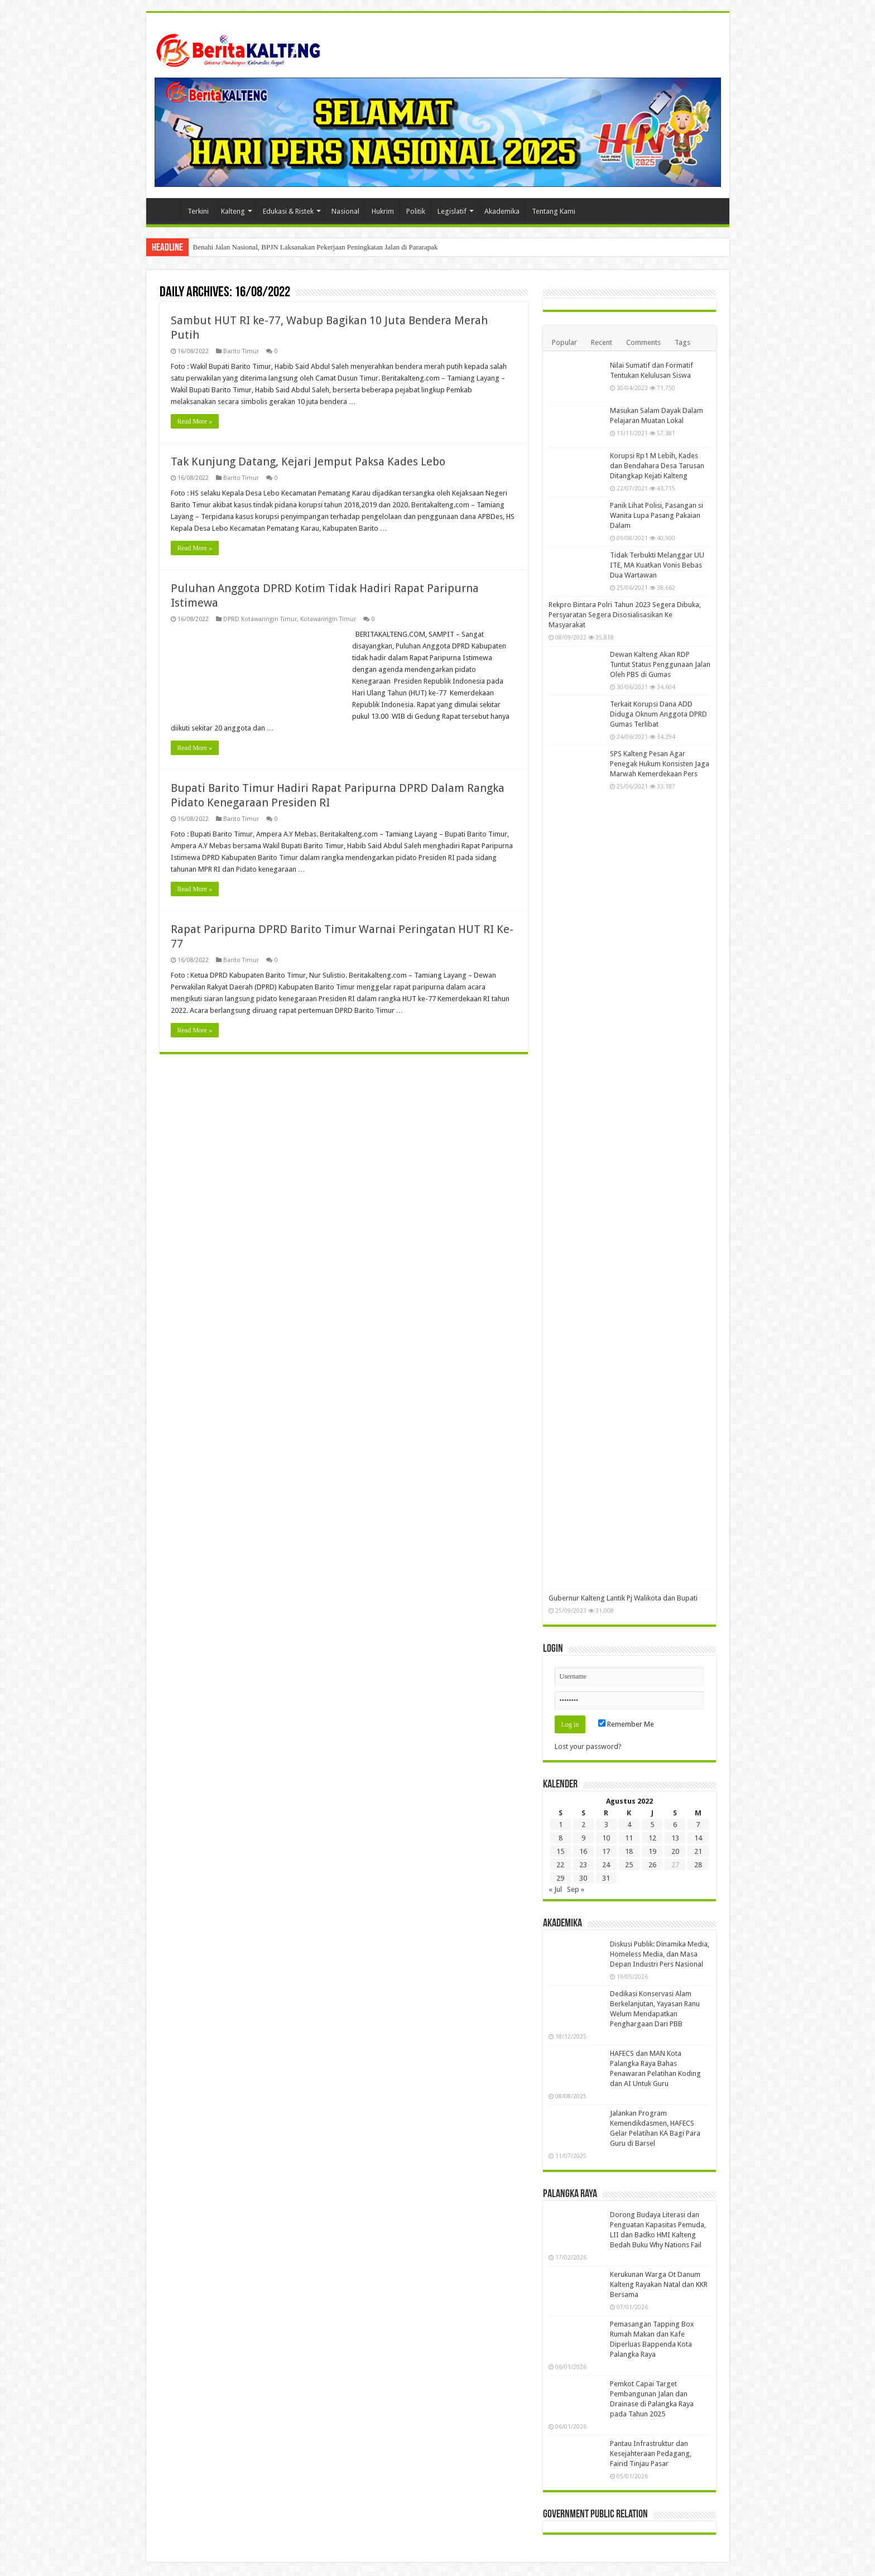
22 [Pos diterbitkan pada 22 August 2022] (560, 1865)
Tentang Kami (553, 211)
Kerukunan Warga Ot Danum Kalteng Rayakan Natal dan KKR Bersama (659, 2284)
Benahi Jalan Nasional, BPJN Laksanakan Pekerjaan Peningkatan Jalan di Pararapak (315, 247)
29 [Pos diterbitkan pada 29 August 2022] (560, 1878)
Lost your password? (588, 1746)
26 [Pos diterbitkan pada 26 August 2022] (652, 1865)
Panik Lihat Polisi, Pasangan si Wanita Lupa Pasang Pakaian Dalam (656, 515)
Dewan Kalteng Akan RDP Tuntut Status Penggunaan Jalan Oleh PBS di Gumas (660, 664)
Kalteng (233, 211)
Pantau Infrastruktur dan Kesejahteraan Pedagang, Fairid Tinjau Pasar (650, 2453)
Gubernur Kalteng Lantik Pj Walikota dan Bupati (623, 1598)
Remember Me (626, 1724)
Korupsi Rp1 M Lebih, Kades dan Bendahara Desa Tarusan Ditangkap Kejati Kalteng (657, 465)
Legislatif (452, 211)
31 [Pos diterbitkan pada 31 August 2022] (606, 1878)
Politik (415, 211)
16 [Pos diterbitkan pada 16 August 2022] (583, 1851)
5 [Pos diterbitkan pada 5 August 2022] (652, 1824)
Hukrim (383, 211)
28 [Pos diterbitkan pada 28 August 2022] (698, 1865)
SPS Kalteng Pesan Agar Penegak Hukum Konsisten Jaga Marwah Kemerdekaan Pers (659, 763)
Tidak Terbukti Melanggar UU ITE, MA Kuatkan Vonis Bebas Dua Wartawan (657, 565)
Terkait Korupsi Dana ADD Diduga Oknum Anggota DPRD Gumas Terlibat (658, 714)
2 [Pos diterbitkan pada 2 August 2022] (583, 1824)
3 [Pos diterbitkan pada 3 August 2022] (606, 1824)
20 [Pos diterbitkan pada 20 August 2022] (675, 1851)
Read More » (195, 421)
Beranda (166, 210)
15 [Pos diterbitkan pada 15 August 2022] (560, 1851)
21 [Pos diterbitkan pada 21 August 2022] (698, 1851)
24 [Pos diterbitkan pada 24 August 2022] (606, 1865)
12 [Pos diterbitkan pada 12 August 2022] (652, 1838)
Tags (682, 342)
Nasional (345, 211)
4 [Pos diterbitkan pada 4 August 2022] (629, 1824)
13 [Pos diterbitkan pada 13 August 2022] (675, 1838)
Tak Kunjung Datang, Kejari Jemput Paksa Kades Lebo (308, 461)
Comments (643, 342)
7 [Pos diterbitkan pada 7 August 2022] (698, 1824)
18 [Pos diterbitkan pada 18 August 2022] (629, 1851)
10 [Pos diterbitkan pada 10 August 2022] (606, 1838)
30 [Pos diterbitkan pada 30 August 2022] (583, 1878)
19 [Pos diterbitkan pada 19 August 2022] (652, 1851)
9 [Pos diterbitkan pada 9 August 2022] (583, 1838)
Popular (564, 342)
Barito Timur (241, 351)
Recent (601, 342)
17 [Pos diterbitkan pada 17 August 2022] (606, 1851)
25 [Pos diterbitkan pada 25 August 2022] (629, 1865)
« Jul (555, 1889)
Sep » (575, 1889)
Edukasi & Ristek (288, 211)
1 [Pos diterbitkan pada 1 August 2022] (560, 1824)
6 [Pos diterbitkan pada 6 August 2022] (675, 1824)
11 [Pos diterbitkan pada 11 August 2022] (629, 1838)
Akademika (502, 211)
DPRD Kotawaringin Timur (260, 619)
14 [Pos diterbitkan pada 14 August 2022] (698, 1838)
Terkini (198, 211)
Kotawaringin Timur (328, 619)
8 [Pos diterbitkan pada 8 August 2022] (560, 1838)
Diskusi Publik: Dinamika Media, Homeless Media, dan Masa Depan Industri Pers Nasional (659, 1954)
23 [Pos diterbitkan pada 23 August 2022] (583, 1865)
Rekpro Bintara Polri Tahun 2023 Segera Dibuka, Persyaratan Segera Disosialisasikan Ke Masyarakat (625, 614)
